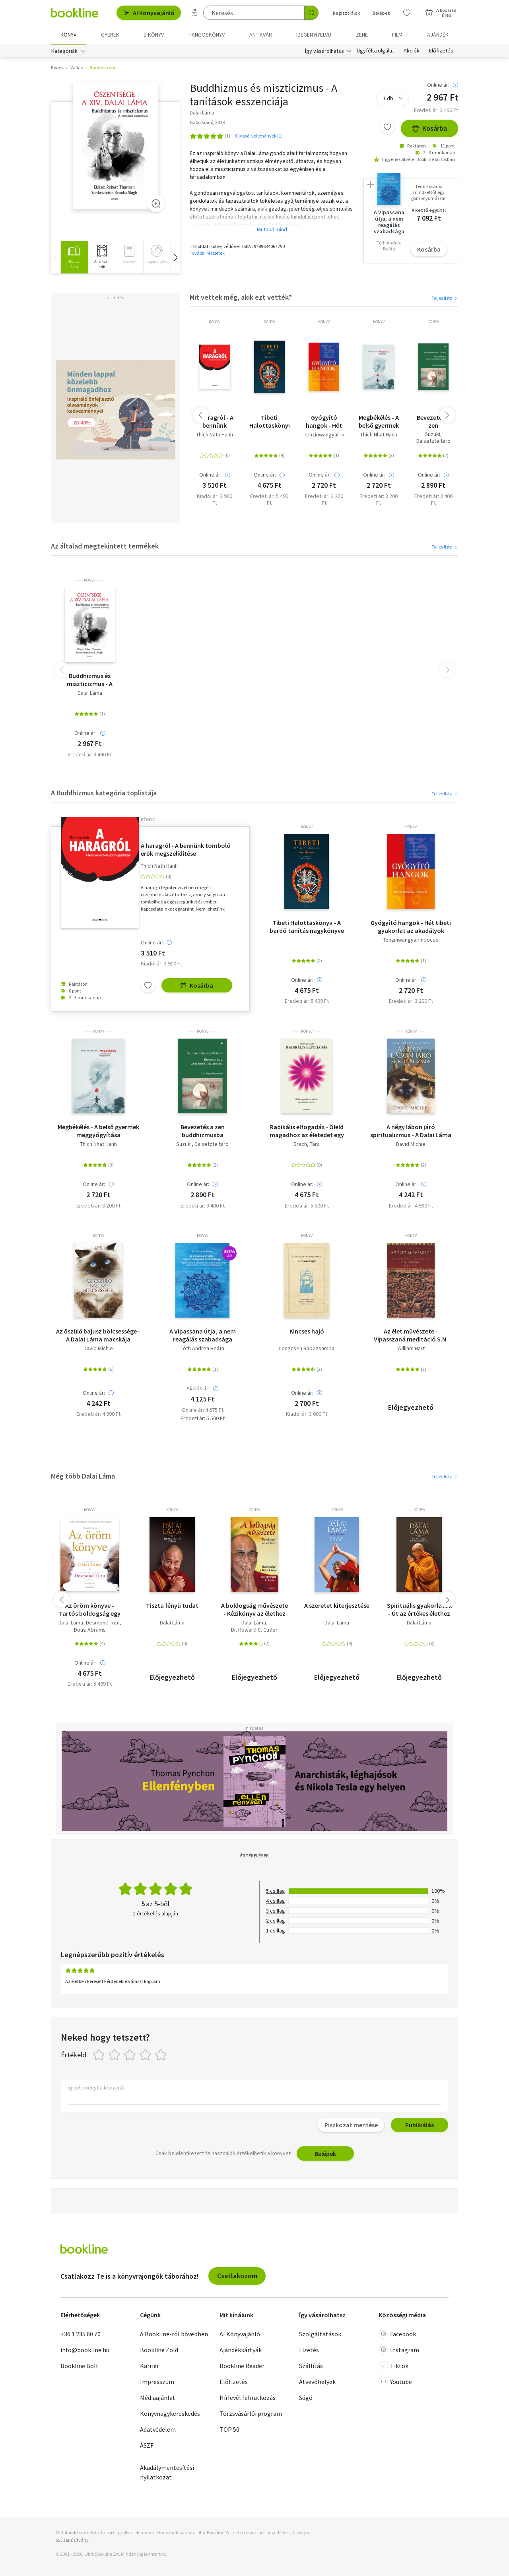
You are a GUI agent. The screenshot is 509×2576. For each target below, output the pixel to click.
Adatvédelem (158, 2429)
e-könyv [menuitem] (154, 34)
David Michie (410, 1144)
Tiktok (393, 2366)
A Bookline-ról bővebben (174, 2334)
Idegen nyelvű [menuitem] (313, 34)
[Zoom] (156, 203)
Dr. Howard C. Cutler (254, 1629)
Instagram (399, 2350)
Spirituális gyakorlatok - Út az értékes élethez (419, 1609)
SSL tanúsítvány (72, 2540)
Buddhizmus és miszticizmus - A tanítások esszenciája (89, 680)
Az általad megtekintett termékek (105, 545)
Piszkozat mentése (351, 2125)
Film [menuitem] (397, 34)
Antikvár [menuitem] (260, 34)
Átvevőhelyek (317, 2382)
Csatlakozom (237, 2275)
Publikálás (419, 2125)
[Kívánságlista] (407, 13)
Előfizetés (441, 51)
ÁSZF (146, 2445)
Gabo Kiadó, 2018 (207, 122)
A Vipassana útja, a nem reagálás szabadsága (202, 1335)
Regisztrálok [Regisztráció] (346, 13)
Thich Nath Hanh (214, 434)
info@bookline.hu (84, 2350)
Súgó (306, 2398)
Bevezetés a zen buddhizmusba (433, 421)
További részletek (207, 253)
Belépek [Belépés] (381, 13)
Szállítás (311, 2366)
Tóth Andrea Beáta (202, 1348)
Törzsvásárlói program (251, 2413)
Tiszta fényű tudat (172, 1605)
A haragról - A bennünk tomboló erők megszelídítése (214, 421)
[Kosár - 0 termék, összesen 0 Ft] (441, 12)
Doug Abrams (90, 1629)
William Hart (411, 1348)
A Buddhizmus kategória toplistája (104, 792)
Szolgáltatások (320, 2334)
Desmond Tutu (103, 1622)
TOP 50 (229, 2429)
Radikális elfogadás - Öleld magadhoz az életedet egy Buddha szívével (307, 1131)
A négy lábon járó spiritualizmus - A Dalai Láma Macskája (410, 1131)
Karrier (149, 2366)
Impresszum (157, 2382)
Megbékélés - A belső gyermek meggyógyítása (378, 421)
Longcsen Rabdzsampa (306, 1348)
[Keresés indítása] (311, 13)
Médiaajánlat (157, 2398)
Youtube (395, 2381)
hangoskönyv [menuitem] (206, 34)
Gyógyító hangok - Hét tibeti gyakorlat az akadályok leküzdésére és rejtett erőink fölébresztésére (324, 421)
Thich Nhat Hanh (378, 434)
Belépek (325, 2153)
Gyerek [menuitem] (110, 34)
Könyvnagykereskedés (170, 2413)
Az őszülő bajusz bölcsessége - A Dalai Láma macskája (98, 1335)
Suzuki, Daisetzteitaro (433, 437)
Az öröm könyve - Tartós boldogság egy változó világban (89, 1609)
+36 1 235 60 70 (80, 2334)
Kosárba (429, 128)
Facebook (397, 2334)
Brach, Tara (306, 1144)
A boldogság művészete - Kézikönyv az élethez (254, 1609)
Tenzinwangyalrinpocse (331, 434)
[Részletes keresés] (194, 13)
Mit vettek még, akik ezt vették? (241, 297)
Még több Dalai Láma (83, 1476)
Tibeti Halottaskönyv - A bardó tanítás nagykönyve (269, 421)
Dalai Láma (90, 693)
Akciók (412, 51)
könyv (214, 322)
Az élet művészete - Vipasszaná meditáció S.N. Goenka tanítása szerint (411, 1335)
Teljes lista (444, 298)
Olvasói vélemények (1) (259, 136)
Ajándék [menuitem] (438, 34)
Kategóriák (64, 50)
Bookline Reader (242, 2366)
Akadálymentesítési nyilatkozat (167, 2472)
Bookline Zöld (159, 2350)
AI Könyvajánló (149, 13)
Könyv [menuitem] (68, 34)
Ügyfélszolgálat (375, 51)
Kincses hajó (306, 1331)
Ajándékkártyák (241, 2350)
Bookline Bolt (79, 2366)
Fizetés (309, 2350)
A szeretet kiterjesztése (336, 1605)
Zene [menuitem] (362, 34)
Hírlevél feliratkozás (248, 2398)
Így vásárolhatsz (324, 50)
